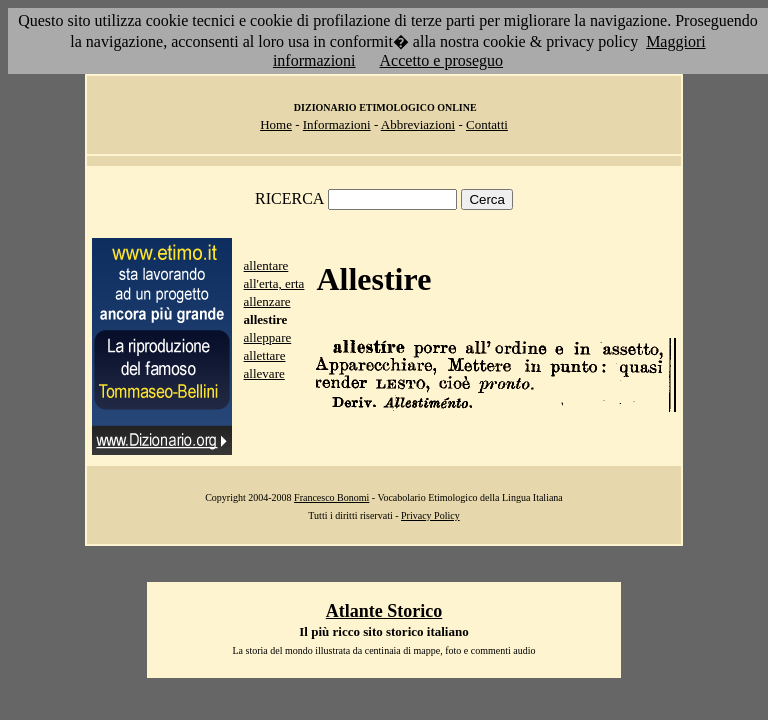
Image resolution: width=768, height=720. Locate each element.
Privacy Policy (430, 515)
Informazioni (337, 124)
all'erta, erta (274, 283)
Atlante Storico (384, 611)
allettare (265, 355)
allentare (266, 265)
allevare (264, 373)
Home (276, 124)
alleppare (268, 337)
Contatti (487, 124)
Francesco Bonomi (331, 497)
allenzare (267, 301)
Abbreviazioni (418, 124)
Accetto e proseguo (442, 60)
